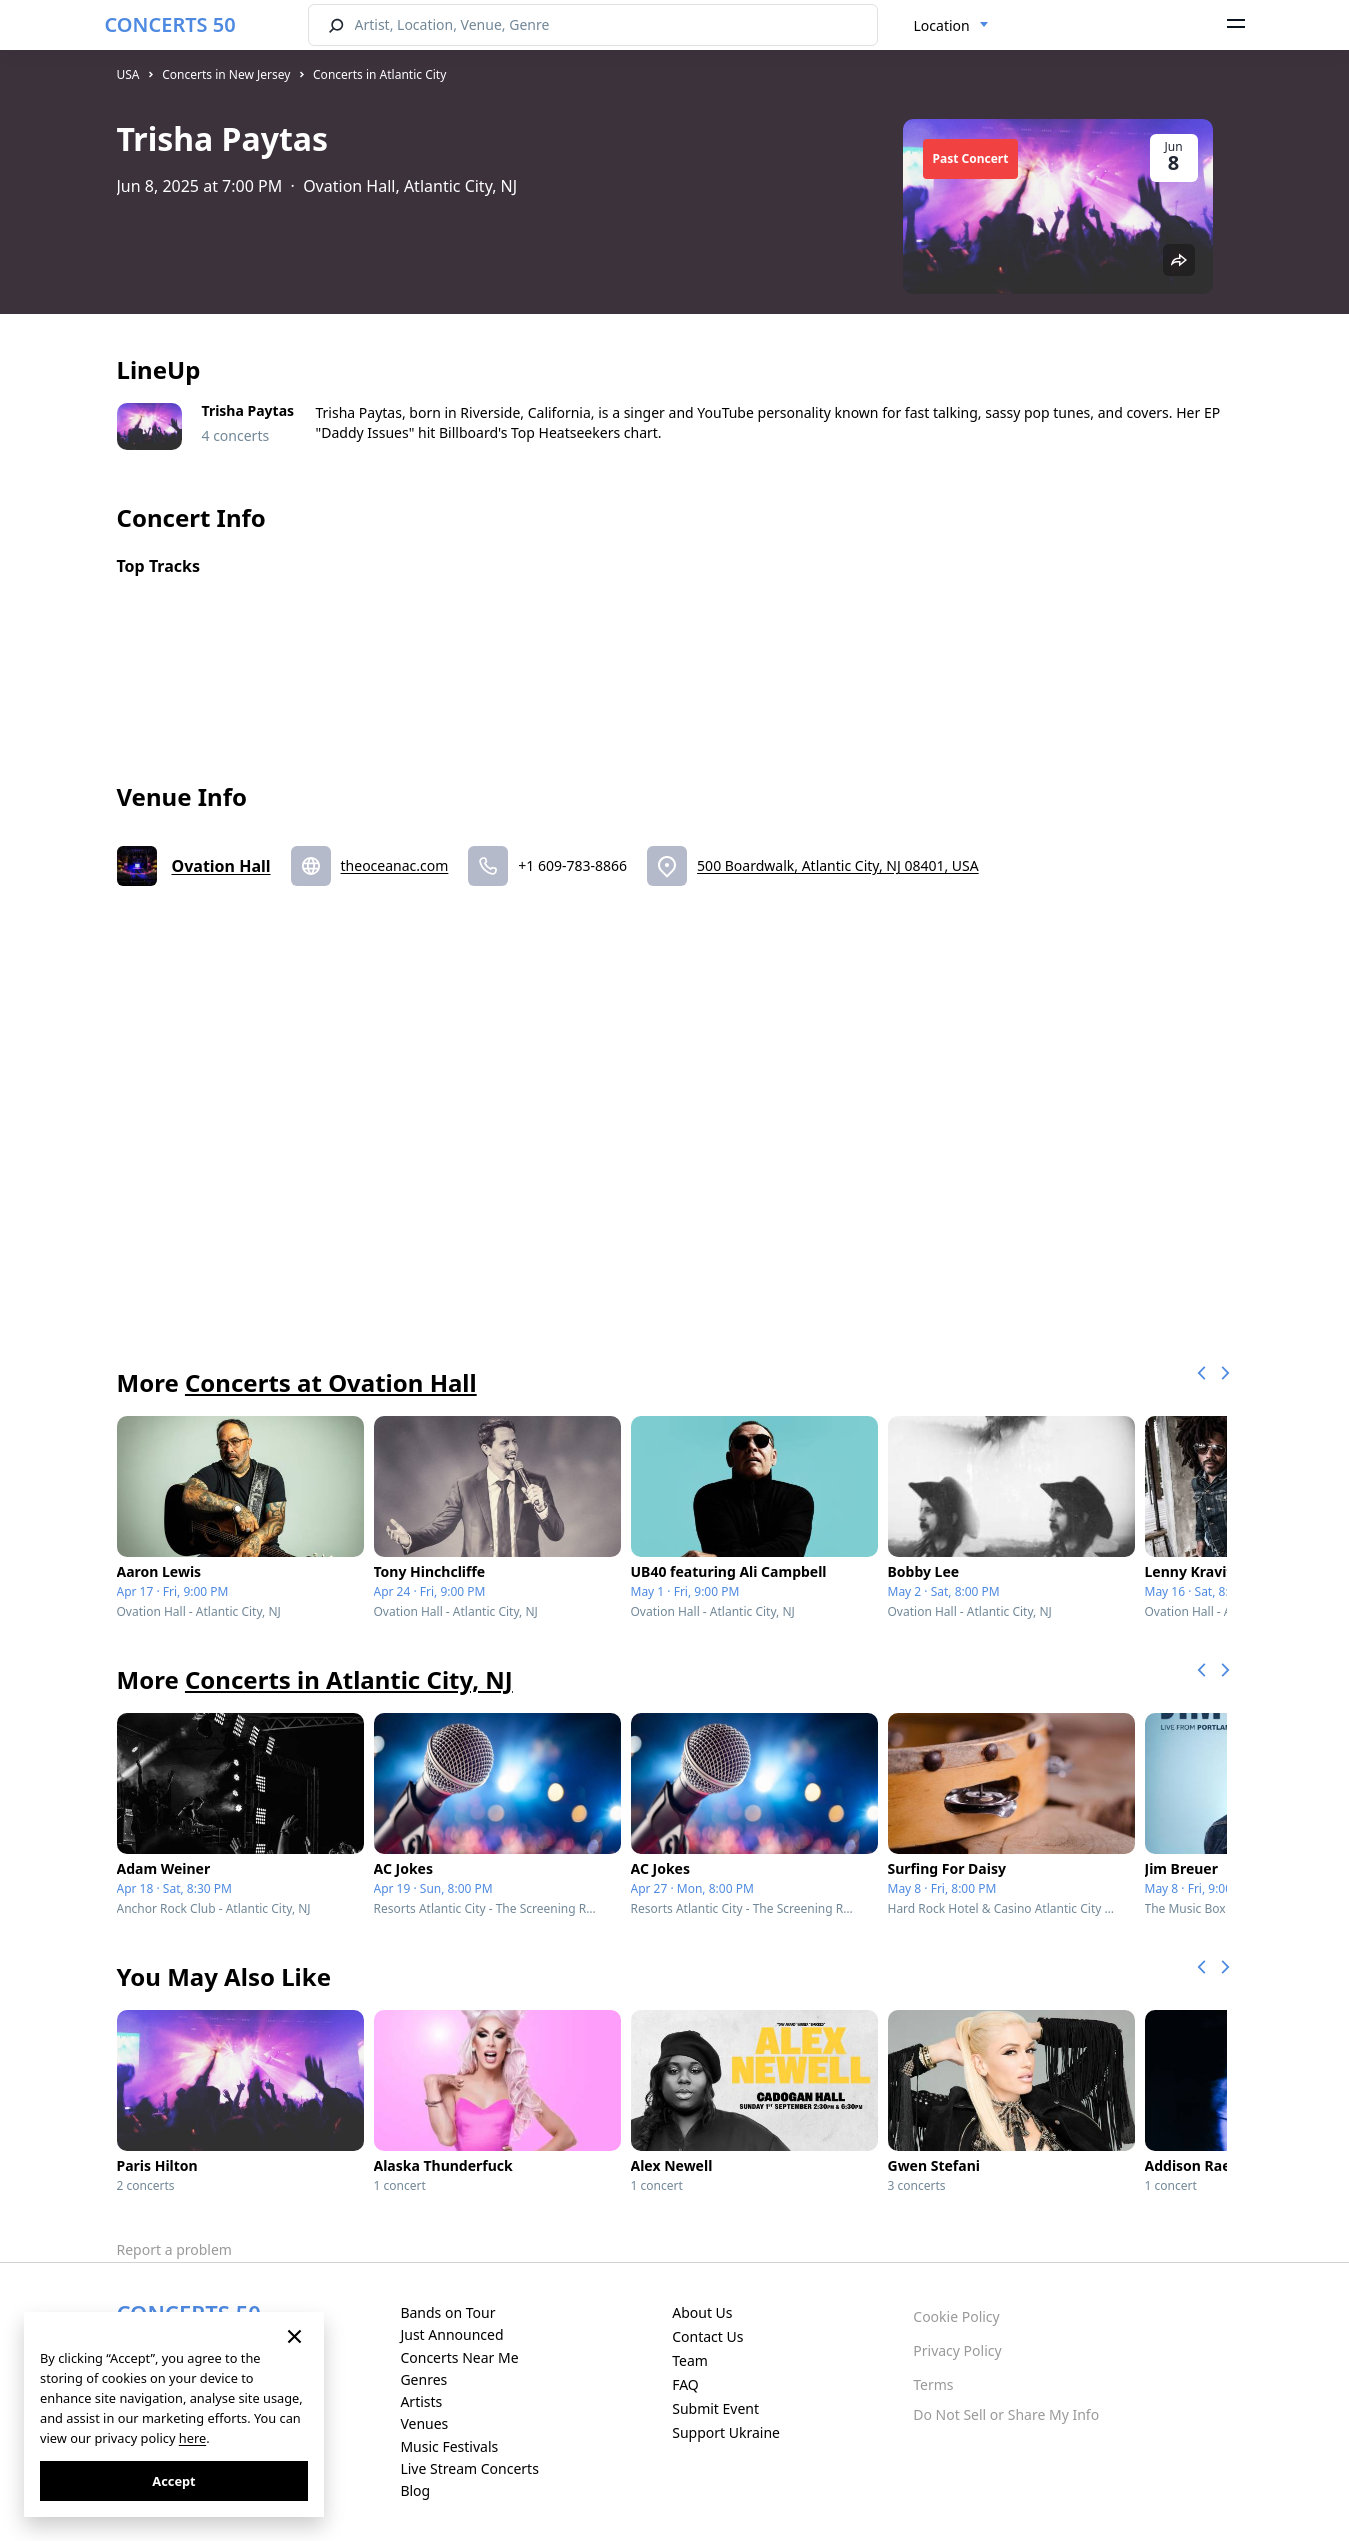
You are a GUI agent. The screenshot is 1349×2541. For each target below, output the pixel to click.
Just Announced (451, 2334)
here (192, 2438)
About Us (702, 2312)
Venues (424, 2423)
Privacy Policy (957, 2350)
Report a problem (174, 2249)
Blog (415, 2490)
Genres (423, 2379)
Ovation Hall (221, 866)
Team (690, 2360)
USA (128, 74)
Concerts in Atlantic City (379, 74)
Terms (933, 2384)
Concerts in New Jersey (226, 74)
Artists (421, 2401)
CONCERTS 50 (170, 24)
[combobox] (951, 26)
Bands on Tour (447, 2312)
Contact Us (707, 2336)
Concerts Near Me (459, 2357)
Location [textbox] (942, 25)
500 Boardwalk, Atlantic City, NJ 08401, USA (838, 865)
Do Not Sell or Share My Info (1006, 2414)
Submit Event (715, 2408)
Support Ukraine (726, 2432)
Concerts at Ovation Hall (331, 1382)
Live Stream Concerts (469, 2468)
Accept (173, 2481)
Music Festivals (449, 2446)
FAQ (685, 2384)
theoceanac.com (395, 865)
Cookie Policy (956, 2316)
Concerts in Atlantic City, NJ (349, 1679)
